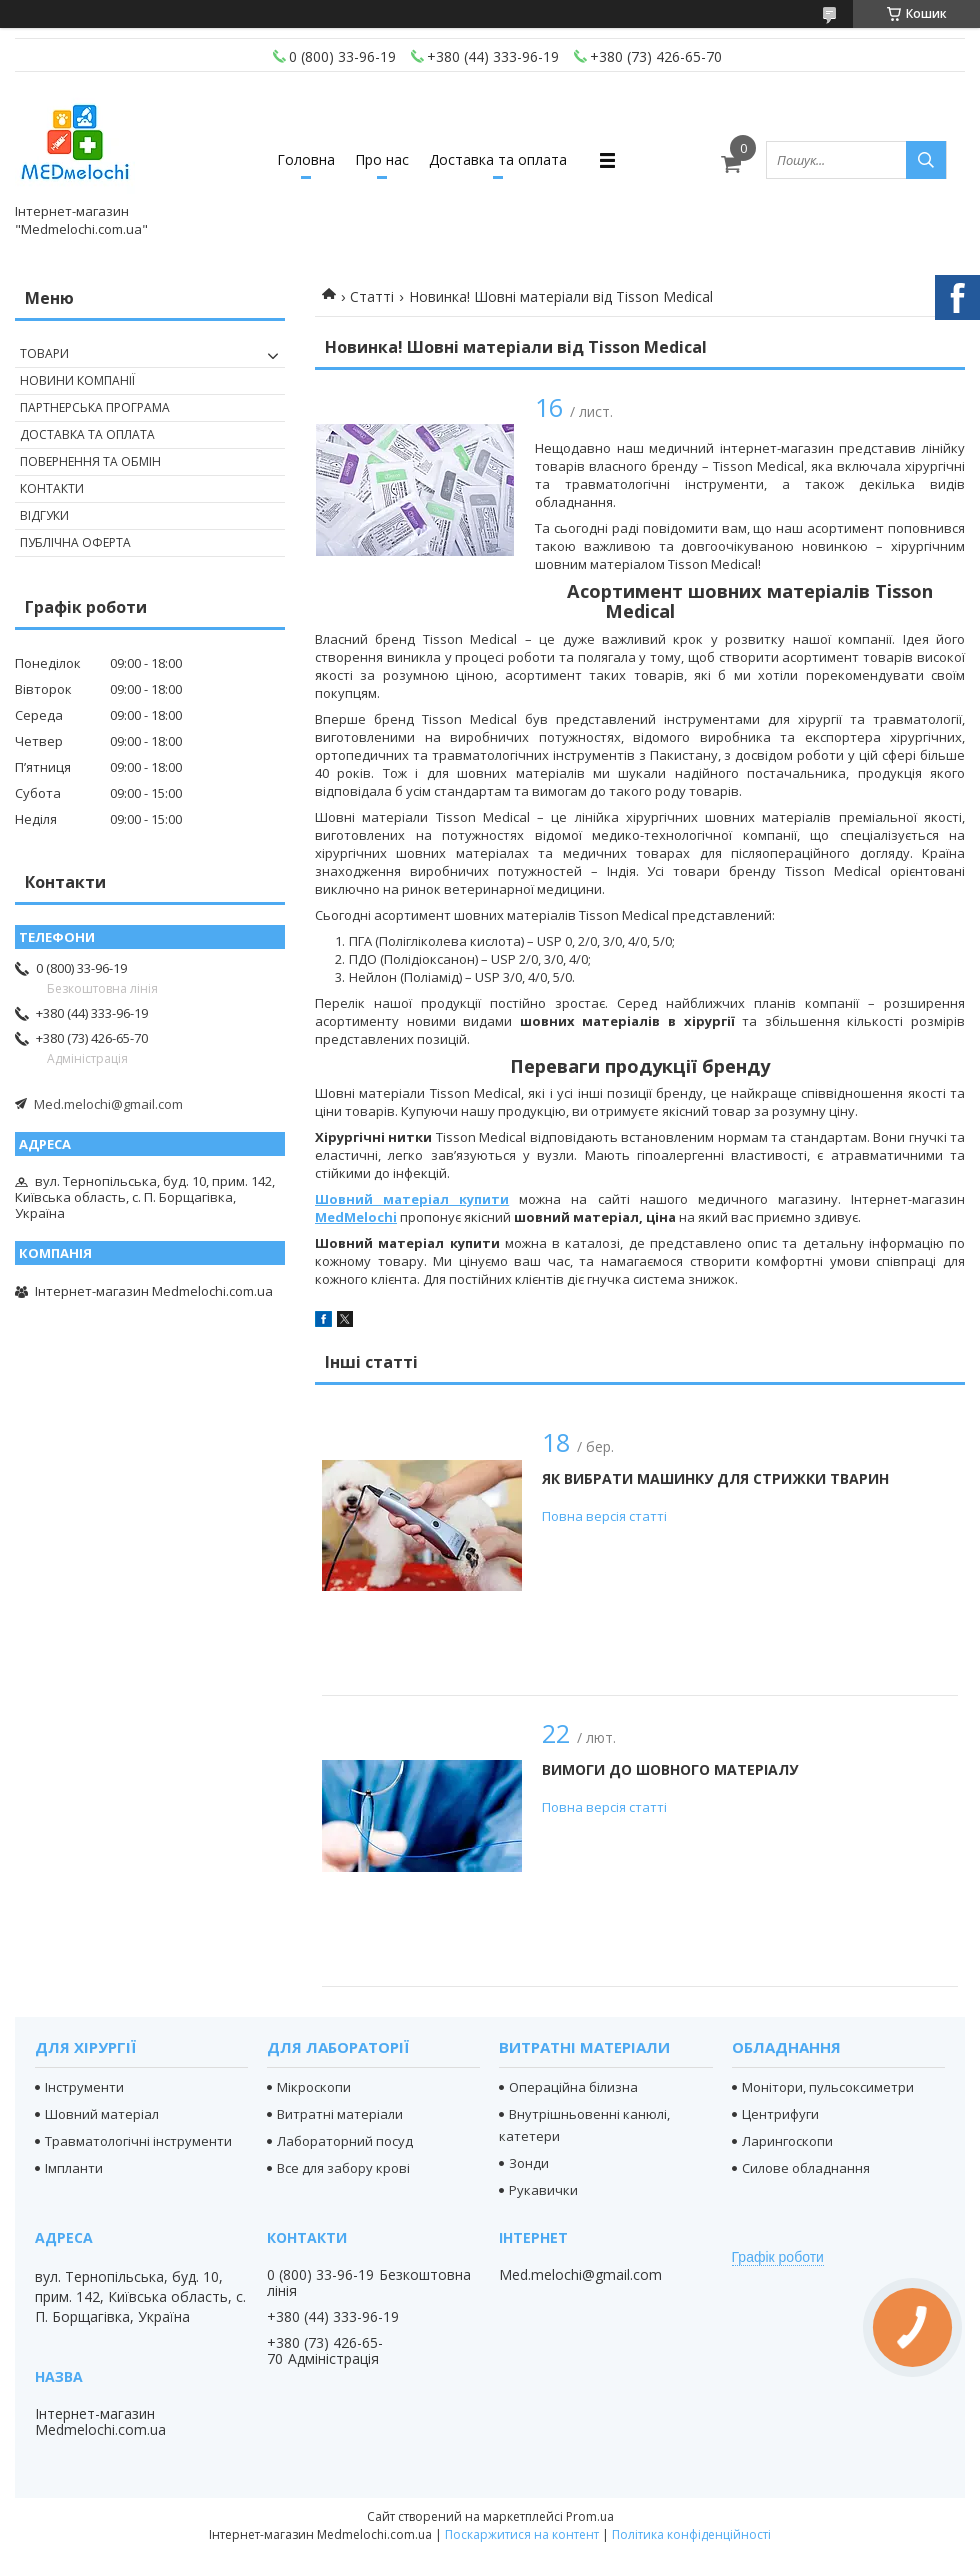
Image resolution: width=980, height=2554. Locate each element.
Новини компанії (77, 380)
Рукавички (543, 2190)
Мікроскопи (314, 2087)
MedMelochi (356, 1217)
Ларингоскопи (787, 2141)
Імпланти (74, 2168)
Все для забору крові (343, 2168)
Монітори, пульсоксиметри (828, 2087)
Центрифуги (780, 2114)
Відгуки (44, 515)
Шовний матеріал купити (412, 1199)
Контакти (52, 488)
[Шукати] (926, 160)
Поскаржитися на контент (522, 2534)
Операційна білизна (573, 2087)
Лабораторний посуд (345, 2141)
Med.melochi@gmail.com (108, 1104)
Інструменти (84, 2087)
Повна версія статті (604, 1516)
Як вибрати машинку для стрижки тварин (715, 1478)
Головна (306, 159)
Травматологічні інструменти (138, 2141)
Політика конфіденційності (691, 2534)
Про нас (382, 159)
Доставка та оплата (498, 159)
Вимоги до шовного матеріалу (670, 1769)
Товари (44, 353)
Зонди (529, 2163)
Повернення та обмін (90, 461)
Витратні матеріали (340, 2114)
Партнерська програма (95, 407)
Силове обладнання (806, 2168)
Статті (372, 296)
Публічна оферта (75, 542)
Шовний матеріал (102, 2114)
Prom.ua (590, 2516)
